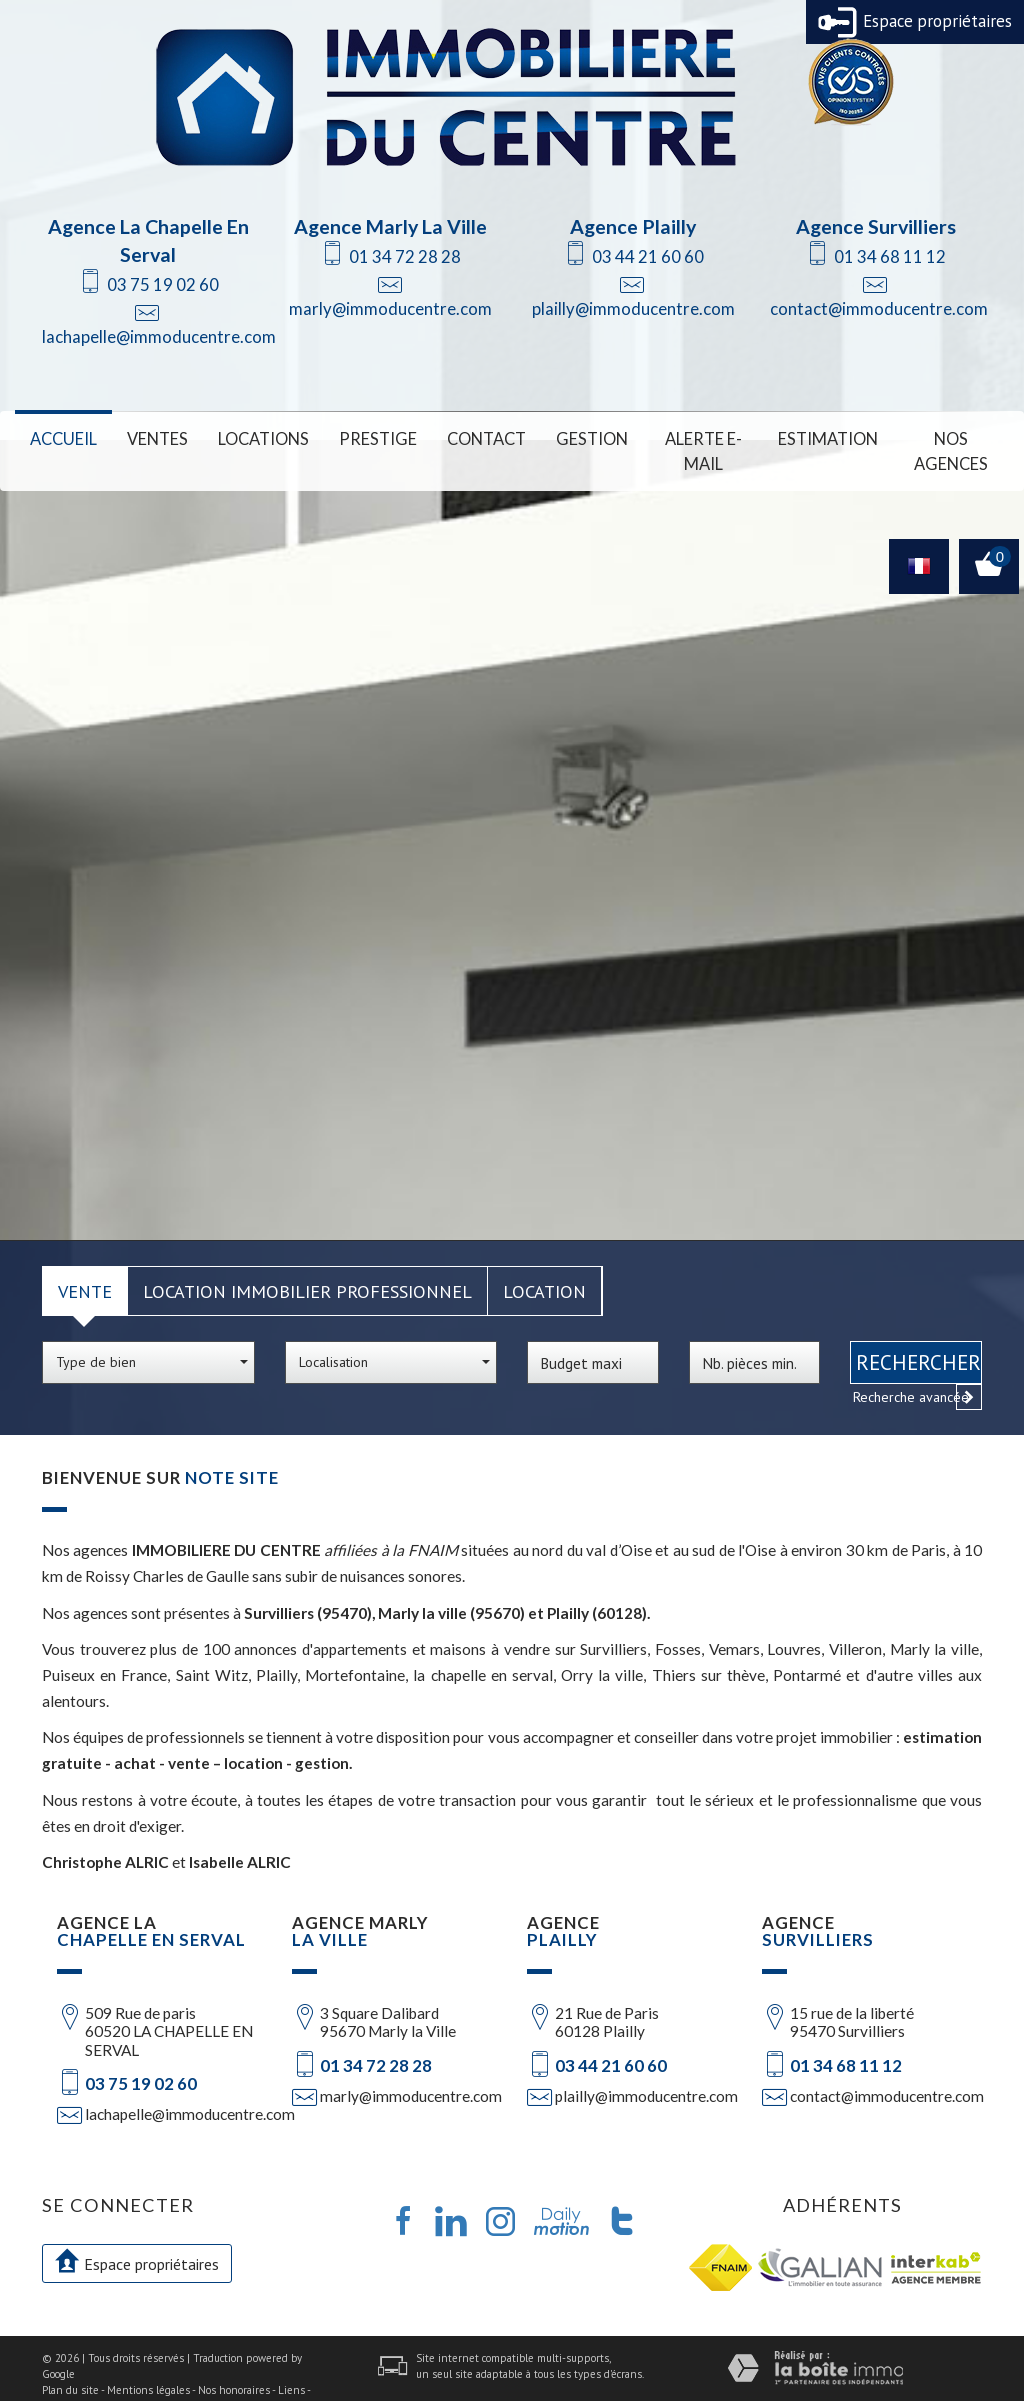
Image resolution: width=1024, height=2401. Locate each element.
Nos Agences (943, 437)
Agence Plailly (633, 226)
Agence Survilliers (876, 226)
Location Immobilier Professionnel (307, 1263)
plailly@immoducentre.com (633, 308)
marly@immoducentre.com (390, 308)
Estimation (815, 437)
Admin (57, 2377)
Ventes (153, 437)
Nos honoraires (234, 2361)
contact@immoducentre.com (879, 308)
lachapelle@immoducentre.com (159, 336)
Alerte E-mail (686, 437)
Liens (291, 2361)
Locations (255, 437)
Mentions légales (148, 2361)
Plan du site (70, 2361)
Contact (467, 437)
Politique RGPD (118, 2377)
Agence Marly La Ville (390, 226)
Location (544, 1263)
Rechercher (918, 1334)
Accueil (62, 437)
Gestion (569, 437)
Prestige (364, 437)
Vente (85, 1263)
